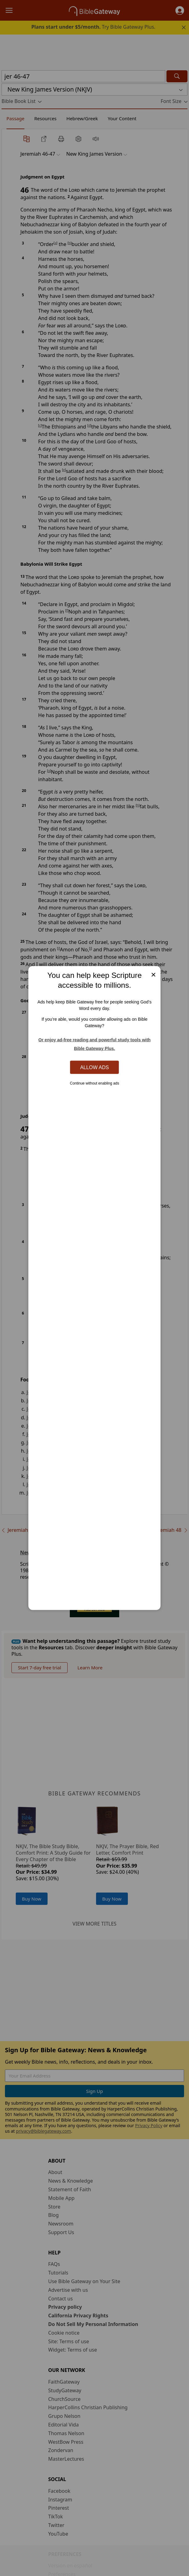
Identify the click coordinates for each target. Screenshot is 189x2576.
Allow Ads (94, 1067)
